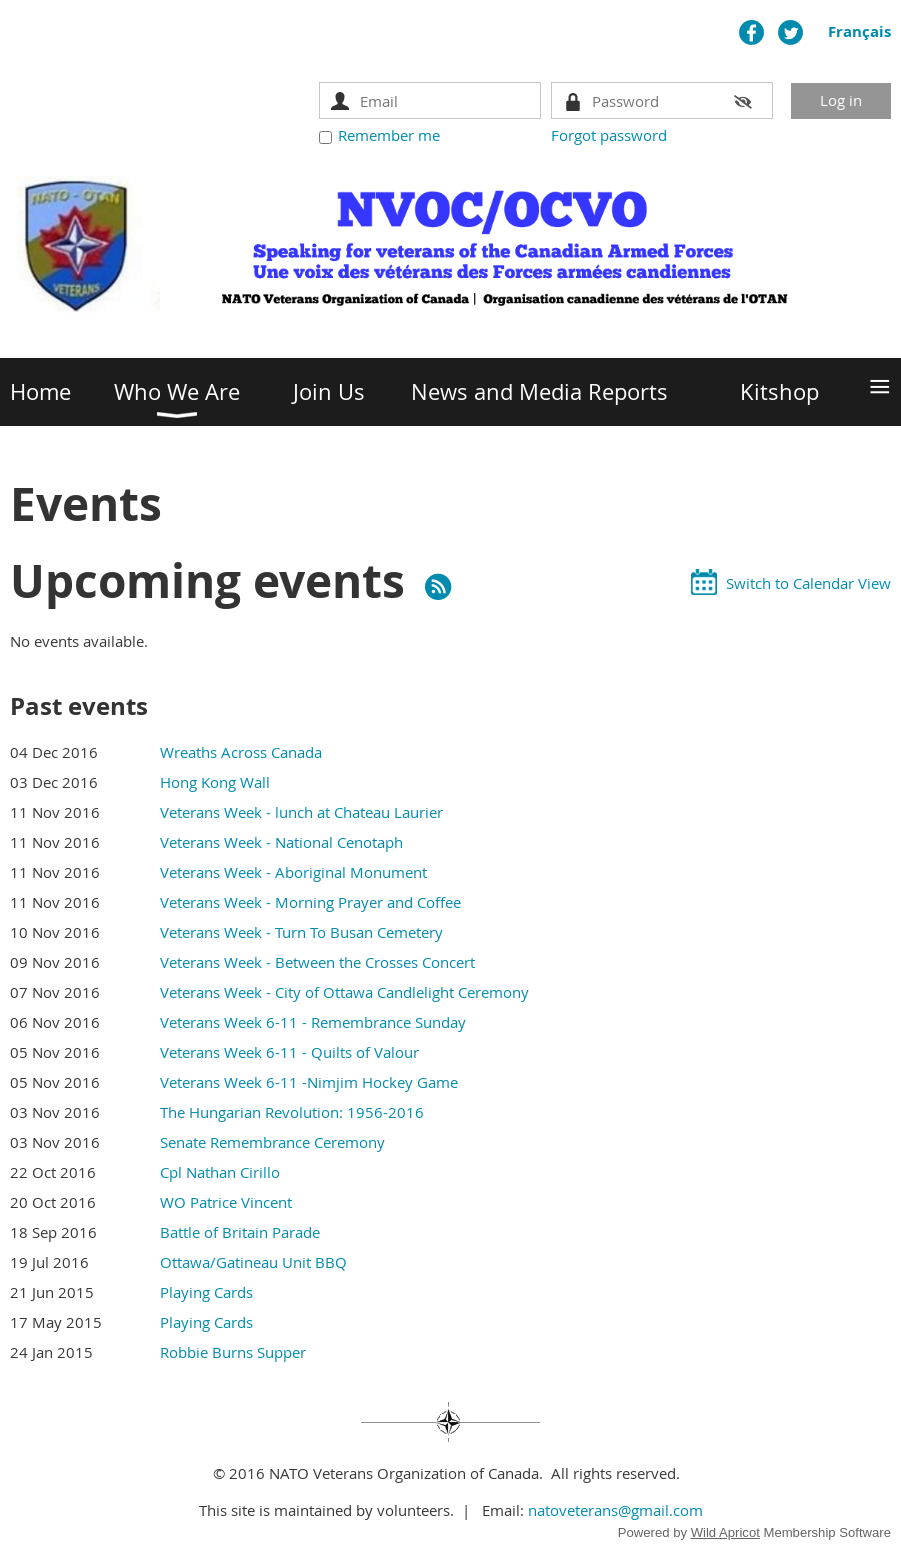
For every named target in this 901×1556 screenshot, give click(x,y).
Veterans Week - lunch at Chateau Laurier (301, 812)
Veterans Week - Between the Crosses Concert (317, 962)
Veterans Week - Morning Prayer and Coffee (310, 902)
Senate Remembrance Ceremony (272, 1142)
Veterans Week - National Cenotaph (281, 842)
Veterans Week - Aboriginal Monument (293, 872)
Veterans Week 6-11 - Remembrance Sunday (313, 1022)
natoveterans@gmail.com (615, 1510)
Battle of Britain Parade (240, 1232)
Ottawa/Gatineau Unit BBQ (253, 1262)
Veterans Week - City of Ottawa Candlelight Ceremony (344, 992)
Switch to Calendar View (808, 583)
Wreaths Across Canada (241, 752)
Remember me (389, 135)
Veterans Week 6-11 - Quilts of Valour (289, 1052)
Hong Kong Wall (215, 782)
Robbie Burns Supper (233, 1352)
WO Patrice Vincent (226, 1202)
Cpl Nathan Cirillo (220, 1172)
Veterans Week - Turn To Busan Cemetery (301, 932)
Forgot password (609, 135)
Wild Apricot (725, 1532)
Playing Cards (206, 1292)
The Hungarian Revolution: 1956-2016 (292, 1112)
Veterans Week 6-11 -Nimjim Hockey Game (309, 1082)
